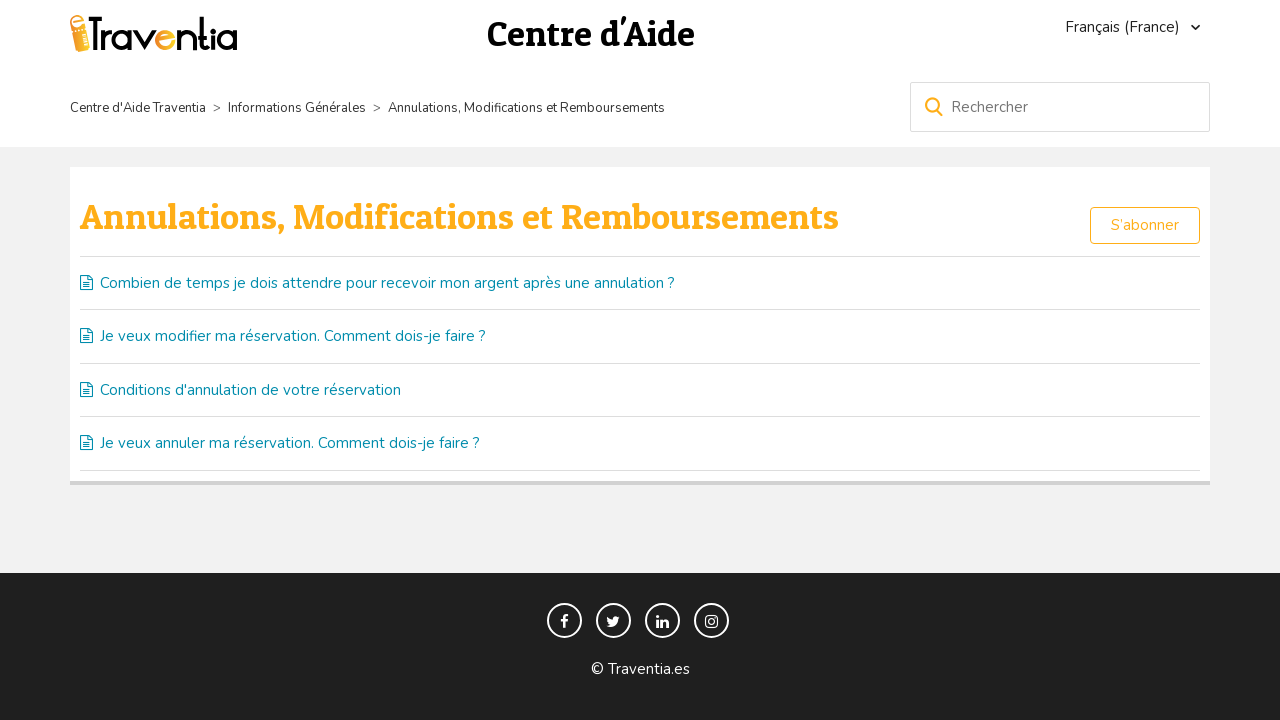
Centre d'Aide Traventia (138, 108)
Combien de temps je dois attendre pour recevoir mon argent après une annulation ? (387, 283)
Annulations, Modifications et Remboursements (526, 108)
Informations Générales (297, 108)
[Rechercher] (1060, 107)
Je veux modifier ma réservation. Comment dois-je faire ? (293, 336)
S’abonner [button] (1145, 225)
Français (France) (1124, 27)
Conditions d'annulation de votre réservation (250, 390)
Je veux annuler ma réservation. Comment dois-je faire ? (290, 443)
